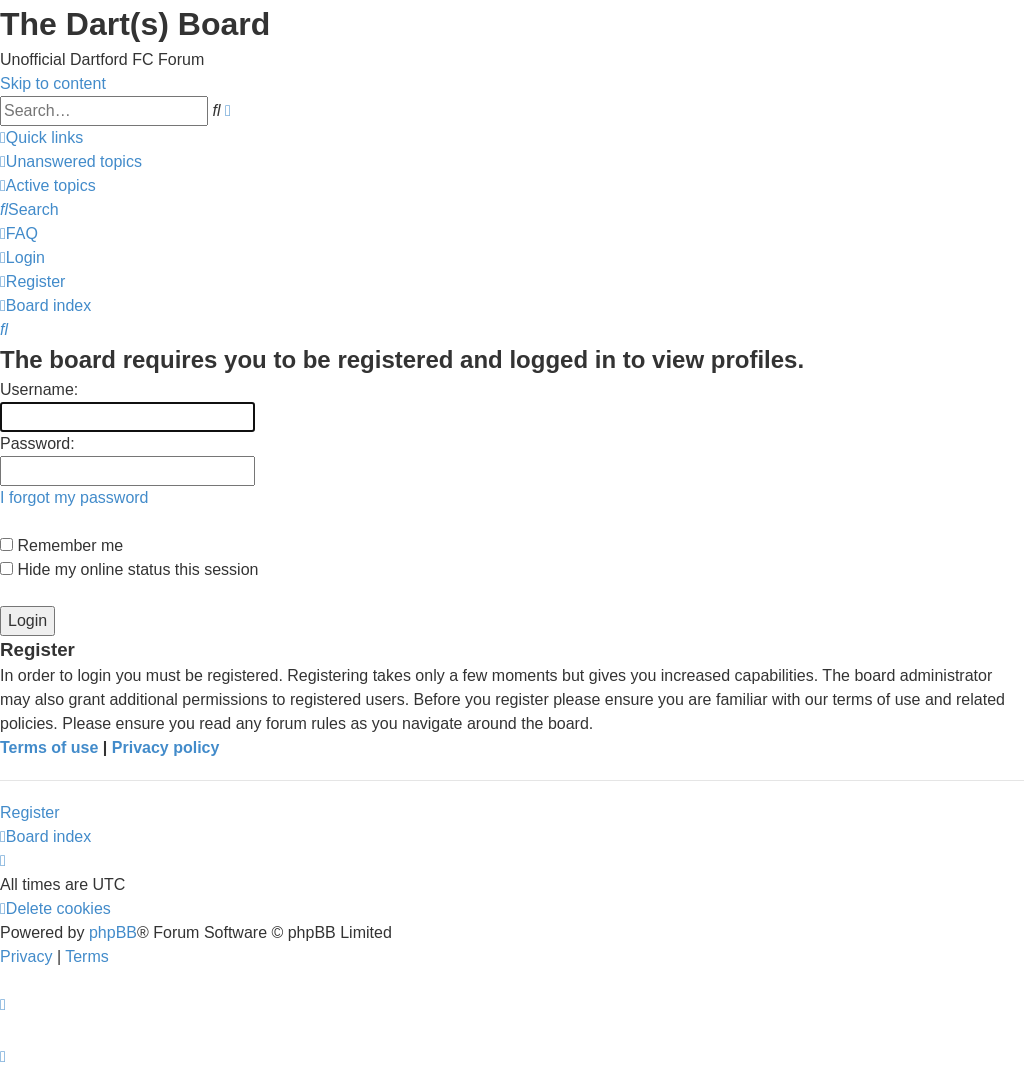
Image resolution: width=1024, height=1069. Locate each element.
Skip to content (53, 83)
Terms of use (49, 747)
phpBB (113, 932)
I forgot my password (74, 497)
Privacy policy (166, 747)
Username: (39, 389)
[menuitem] (71, 161)
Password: (37, 443)
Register (30, 812)
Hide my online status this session (129, 569)
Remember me (61, 545)
